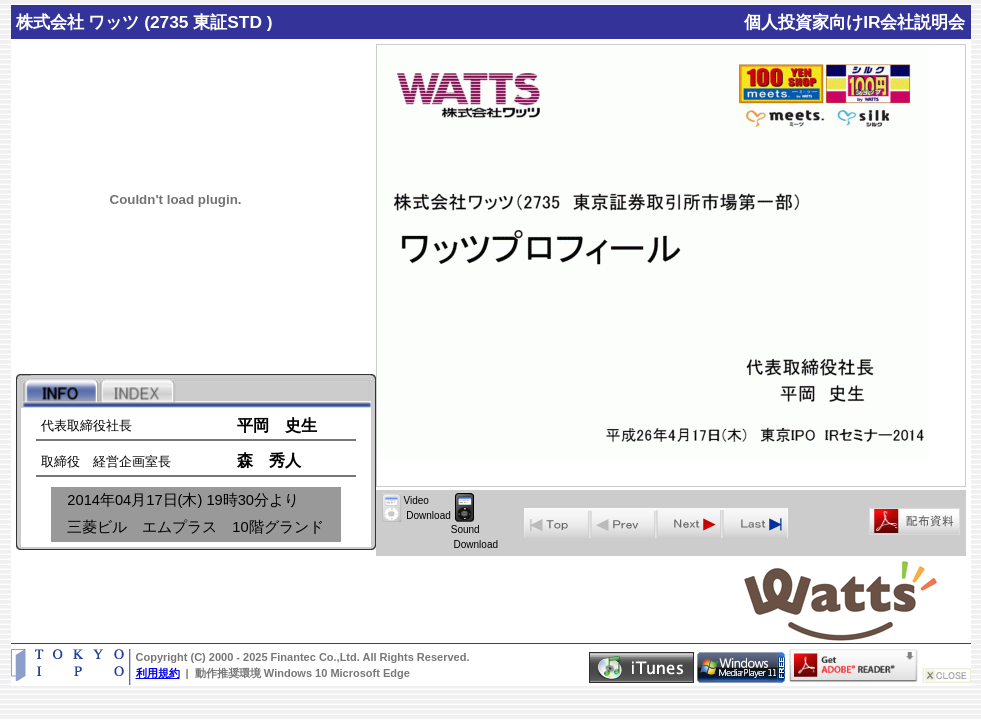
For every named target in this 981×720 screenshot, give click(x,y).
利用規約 (158, 673)
